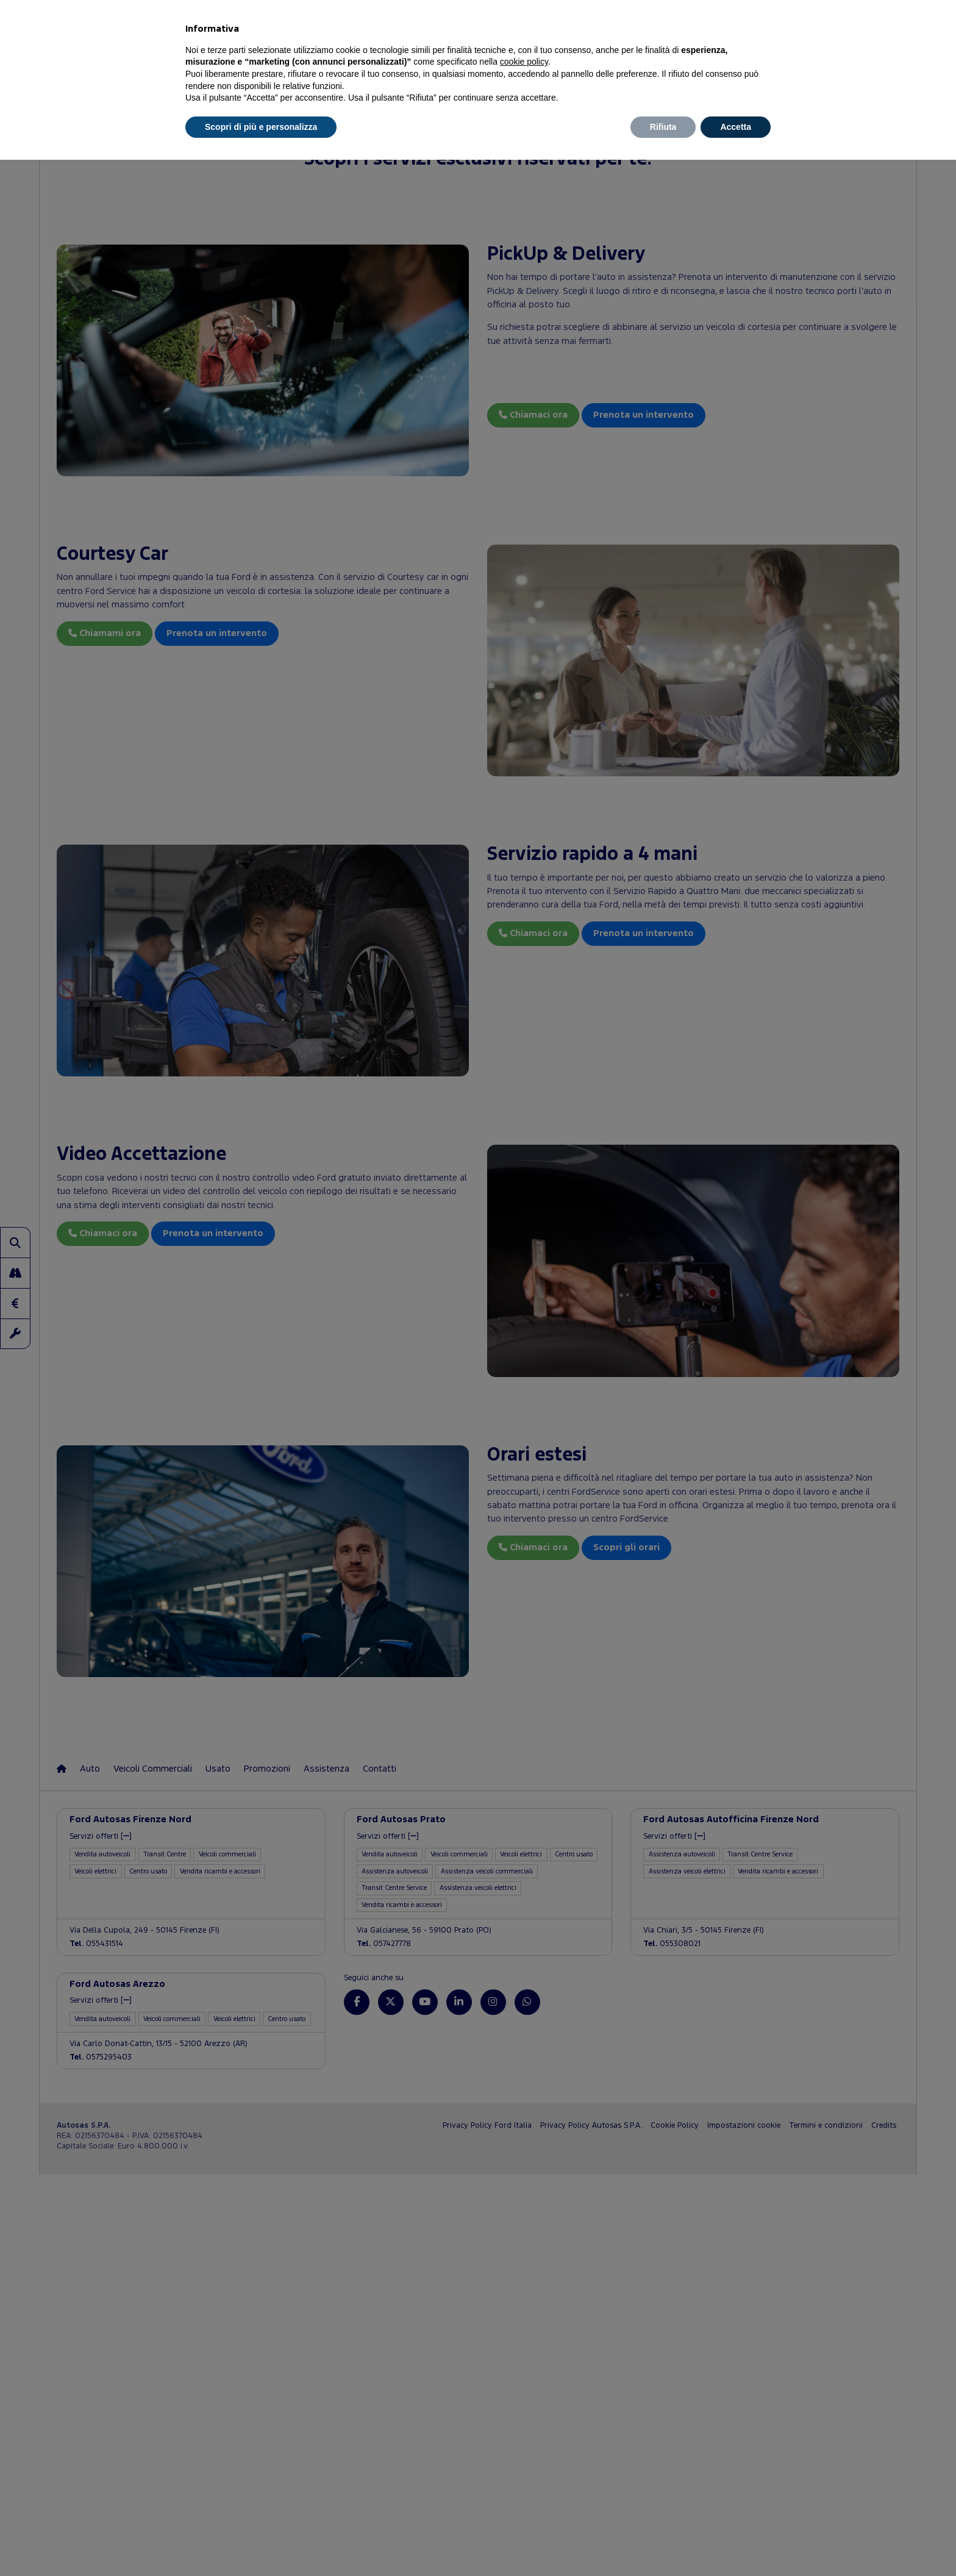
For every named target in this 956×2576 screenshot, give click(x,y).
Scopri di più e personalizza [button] (261, 127)
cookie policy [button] (524, 61)
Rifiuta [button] (663, 127)
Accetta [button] (735, 127)
